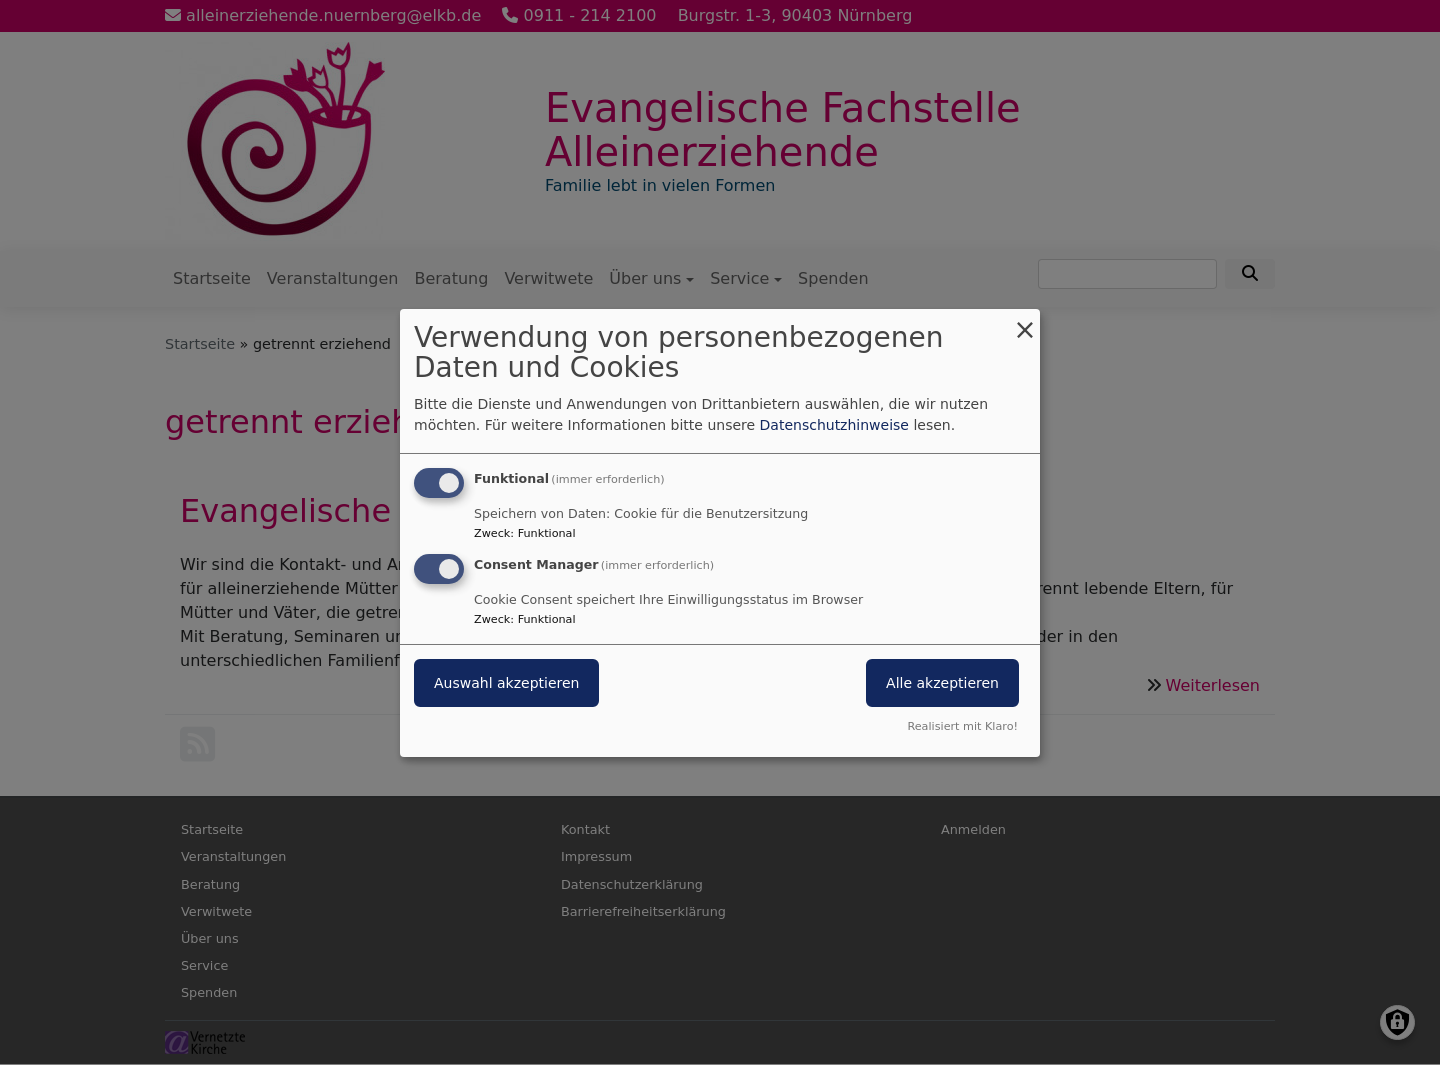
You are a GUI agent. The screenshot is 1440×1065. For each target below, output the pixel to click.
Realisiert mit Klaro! (962, 726)
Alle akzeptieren (942, 683)
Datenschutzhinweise (834, 425)
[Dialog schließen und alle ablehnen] (1025, 320)
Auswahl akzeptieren (506, 683)
